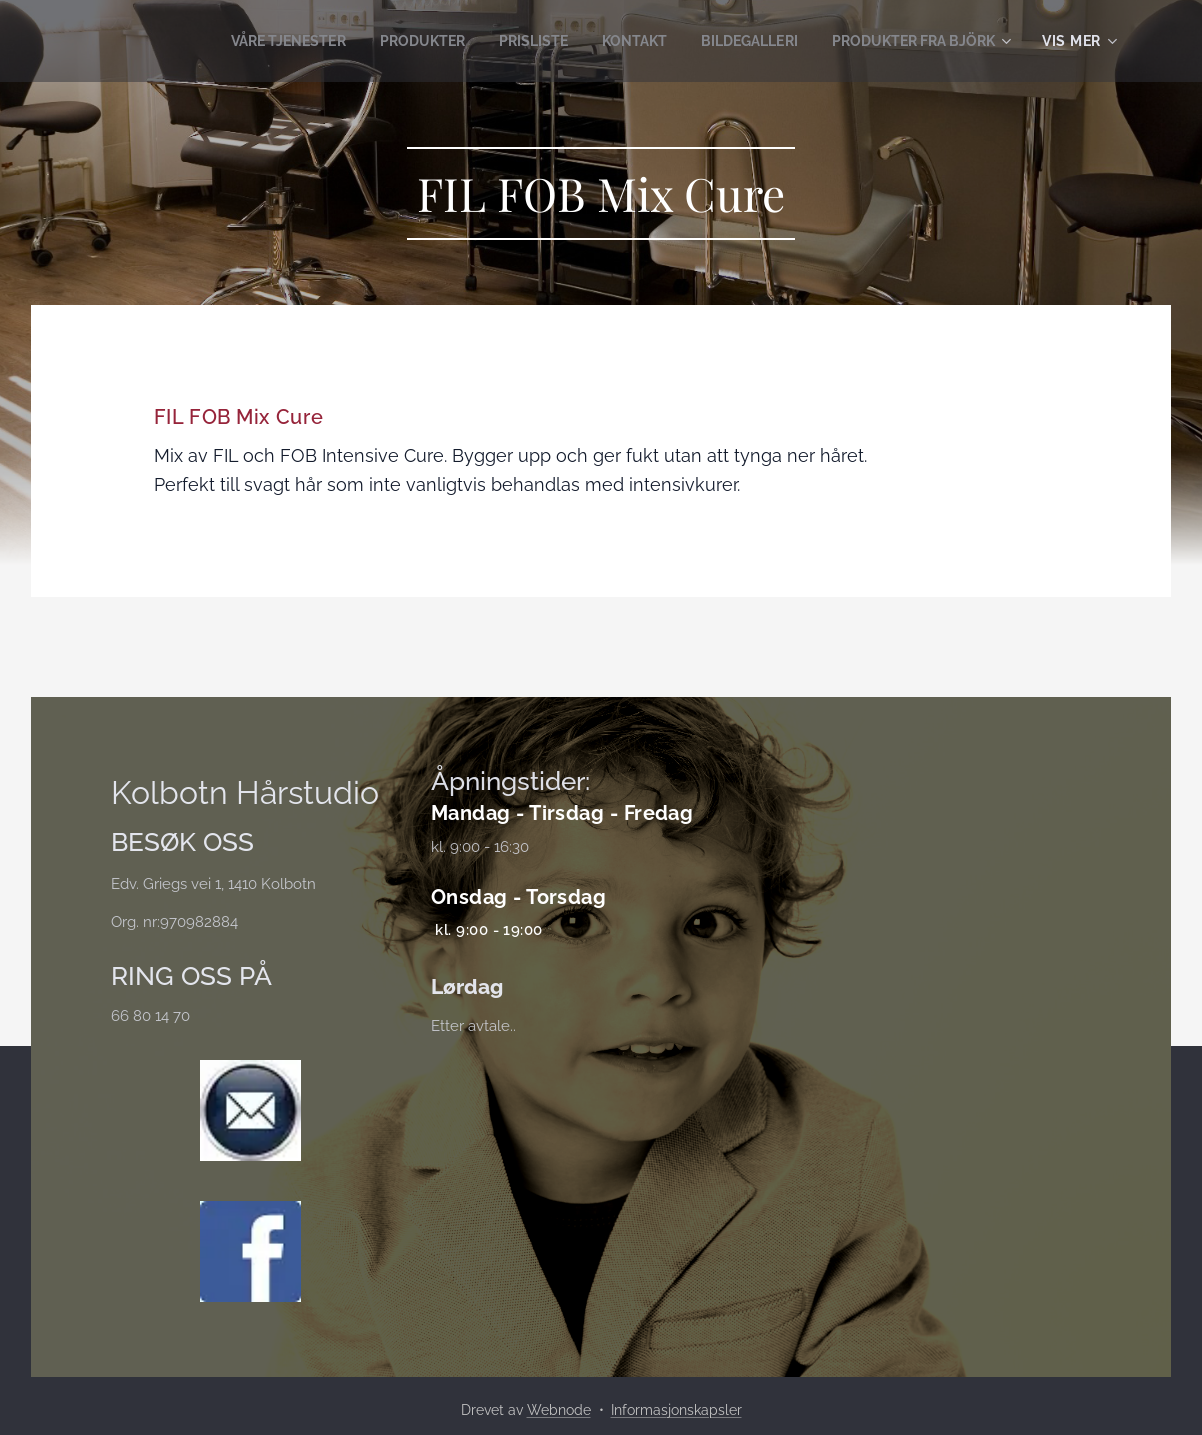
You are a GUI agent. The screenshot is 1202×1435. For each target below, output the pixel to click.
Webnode (559, 1410)
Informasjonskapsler (676, 1410)
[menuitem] (246, 41)
